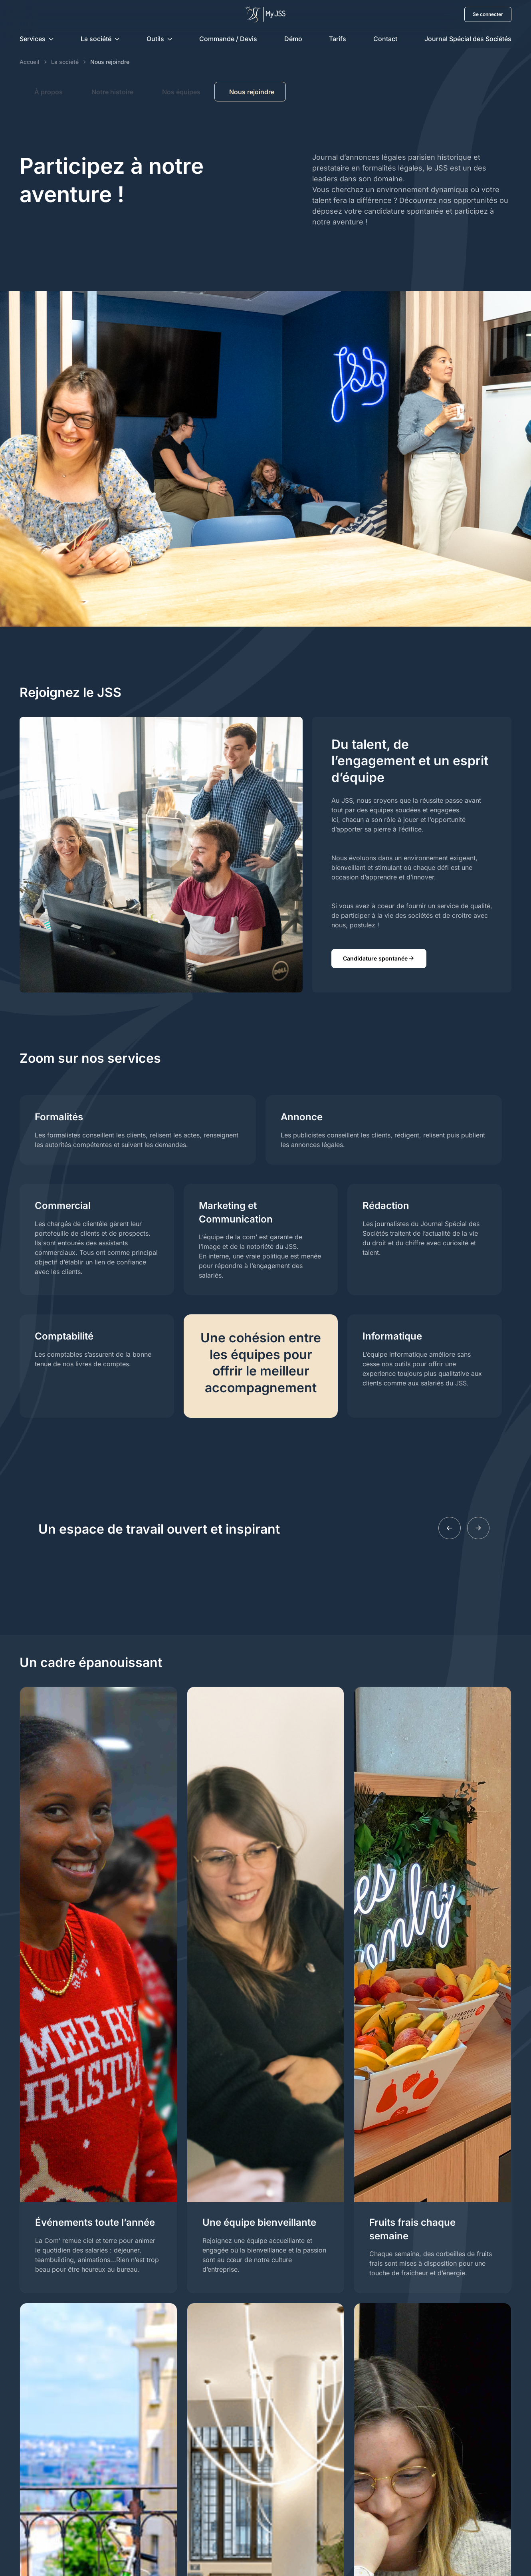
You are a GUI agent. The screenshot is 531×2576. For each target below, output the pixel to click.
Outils (155, 39)
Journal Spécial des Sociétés (467, 39)
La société (96, 39)
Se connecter (488, 14)
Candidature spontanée (379, 958)
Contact (385, 39)
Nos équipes (181, 92)
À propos (48, 92)
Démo (293, 39)
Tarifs (337, 39)
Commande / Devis (228, 39)
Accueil (30, 61)
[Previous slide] (449, 1528)
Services (33, 39)
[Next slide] (478, 1528)
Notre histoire (112, 92)
